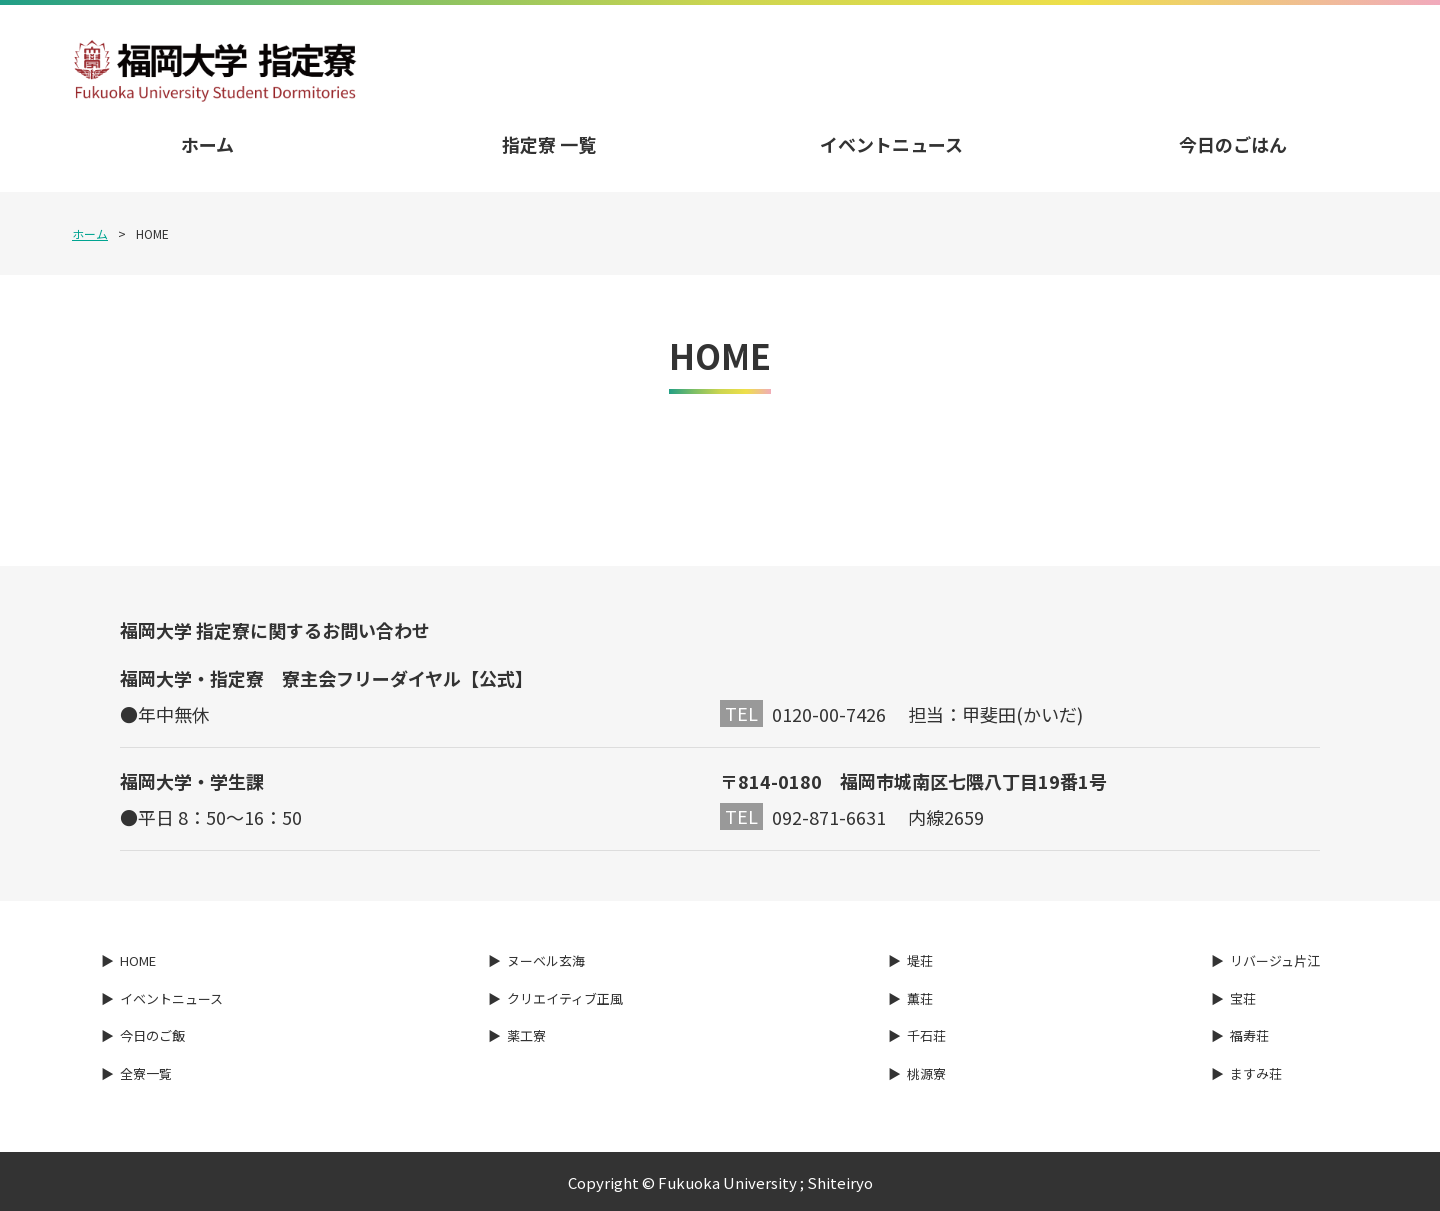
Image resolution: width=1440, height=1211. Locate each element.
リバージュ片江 (1275, 960)
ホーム (207, 144)
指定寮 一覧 (549, 144)
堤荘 (920, 960)
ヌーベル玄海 (546, 960)
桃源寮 (926, 1073)
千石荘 (926, 1035)
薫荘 (920, 998)
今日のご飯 (152, 1035)
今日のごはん (1233, 144)
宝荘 (1243, 998)
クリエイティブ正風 (565, 998)
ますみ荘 (1256, 1073)
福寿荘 (1249, 1035)
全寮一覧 (146, 1073)
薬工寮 (526, 1035)
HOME (138, 960)
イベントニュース (891, 144)
